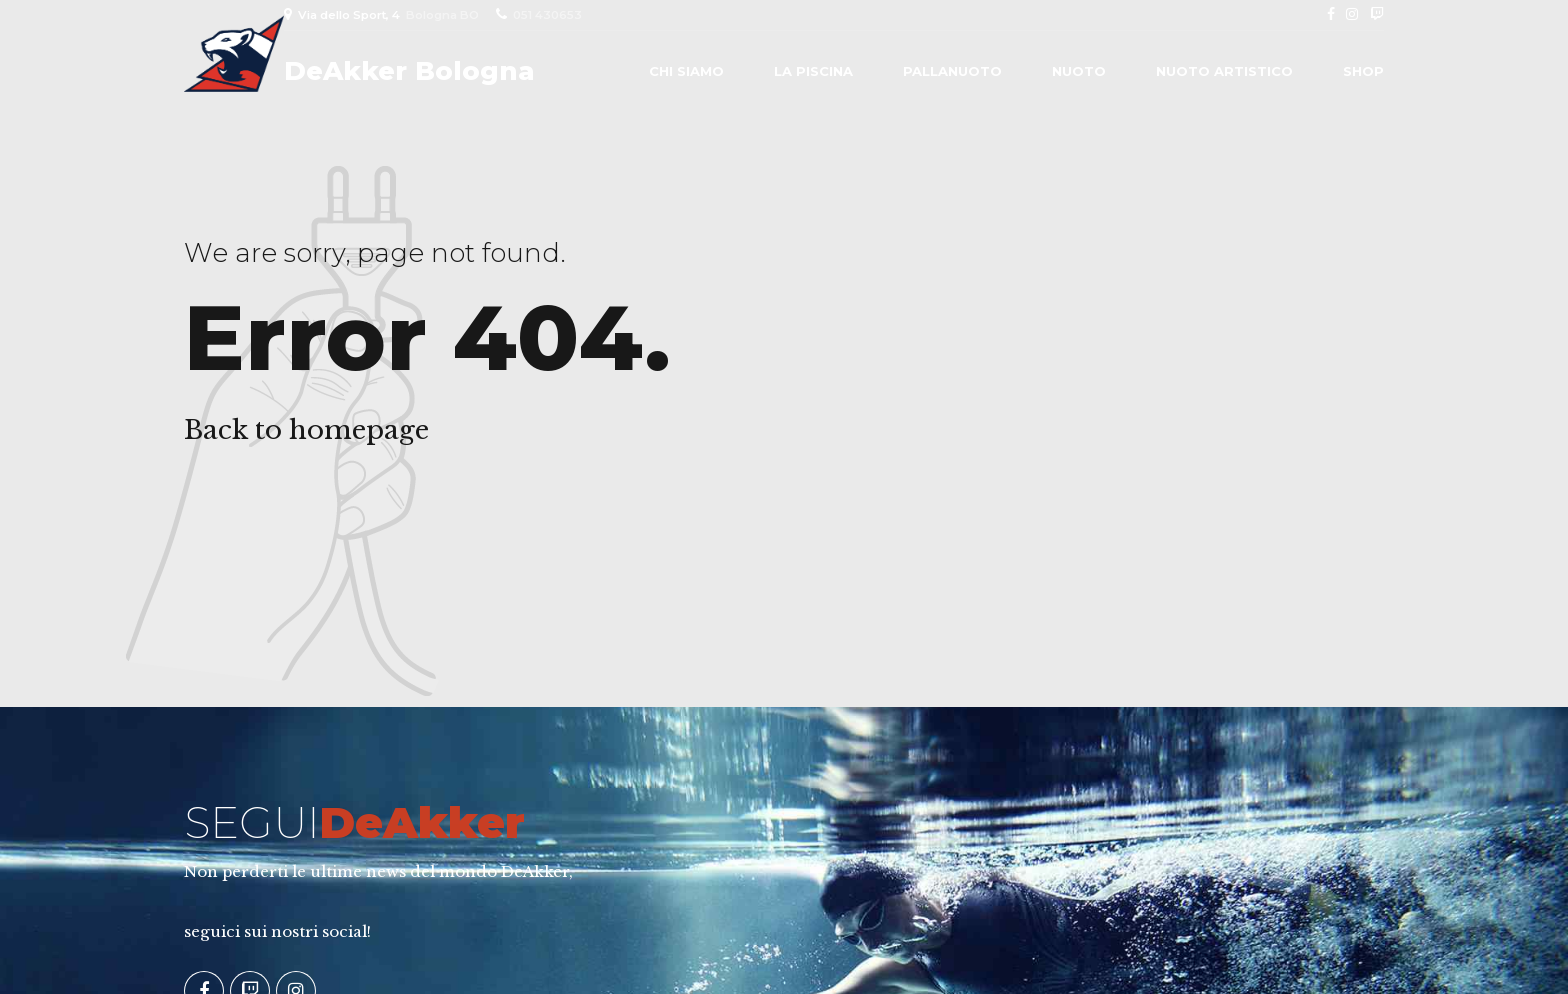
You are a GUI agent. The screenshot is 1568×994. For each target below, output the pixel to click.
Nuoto (1079, 71)
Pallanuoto (952, 71)
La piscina (813, 71)
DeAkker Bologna (409, 71)
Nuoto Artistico (1224, 71)
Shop (1363, 71)
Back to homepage (306, 430)
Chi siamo (686, 71)
